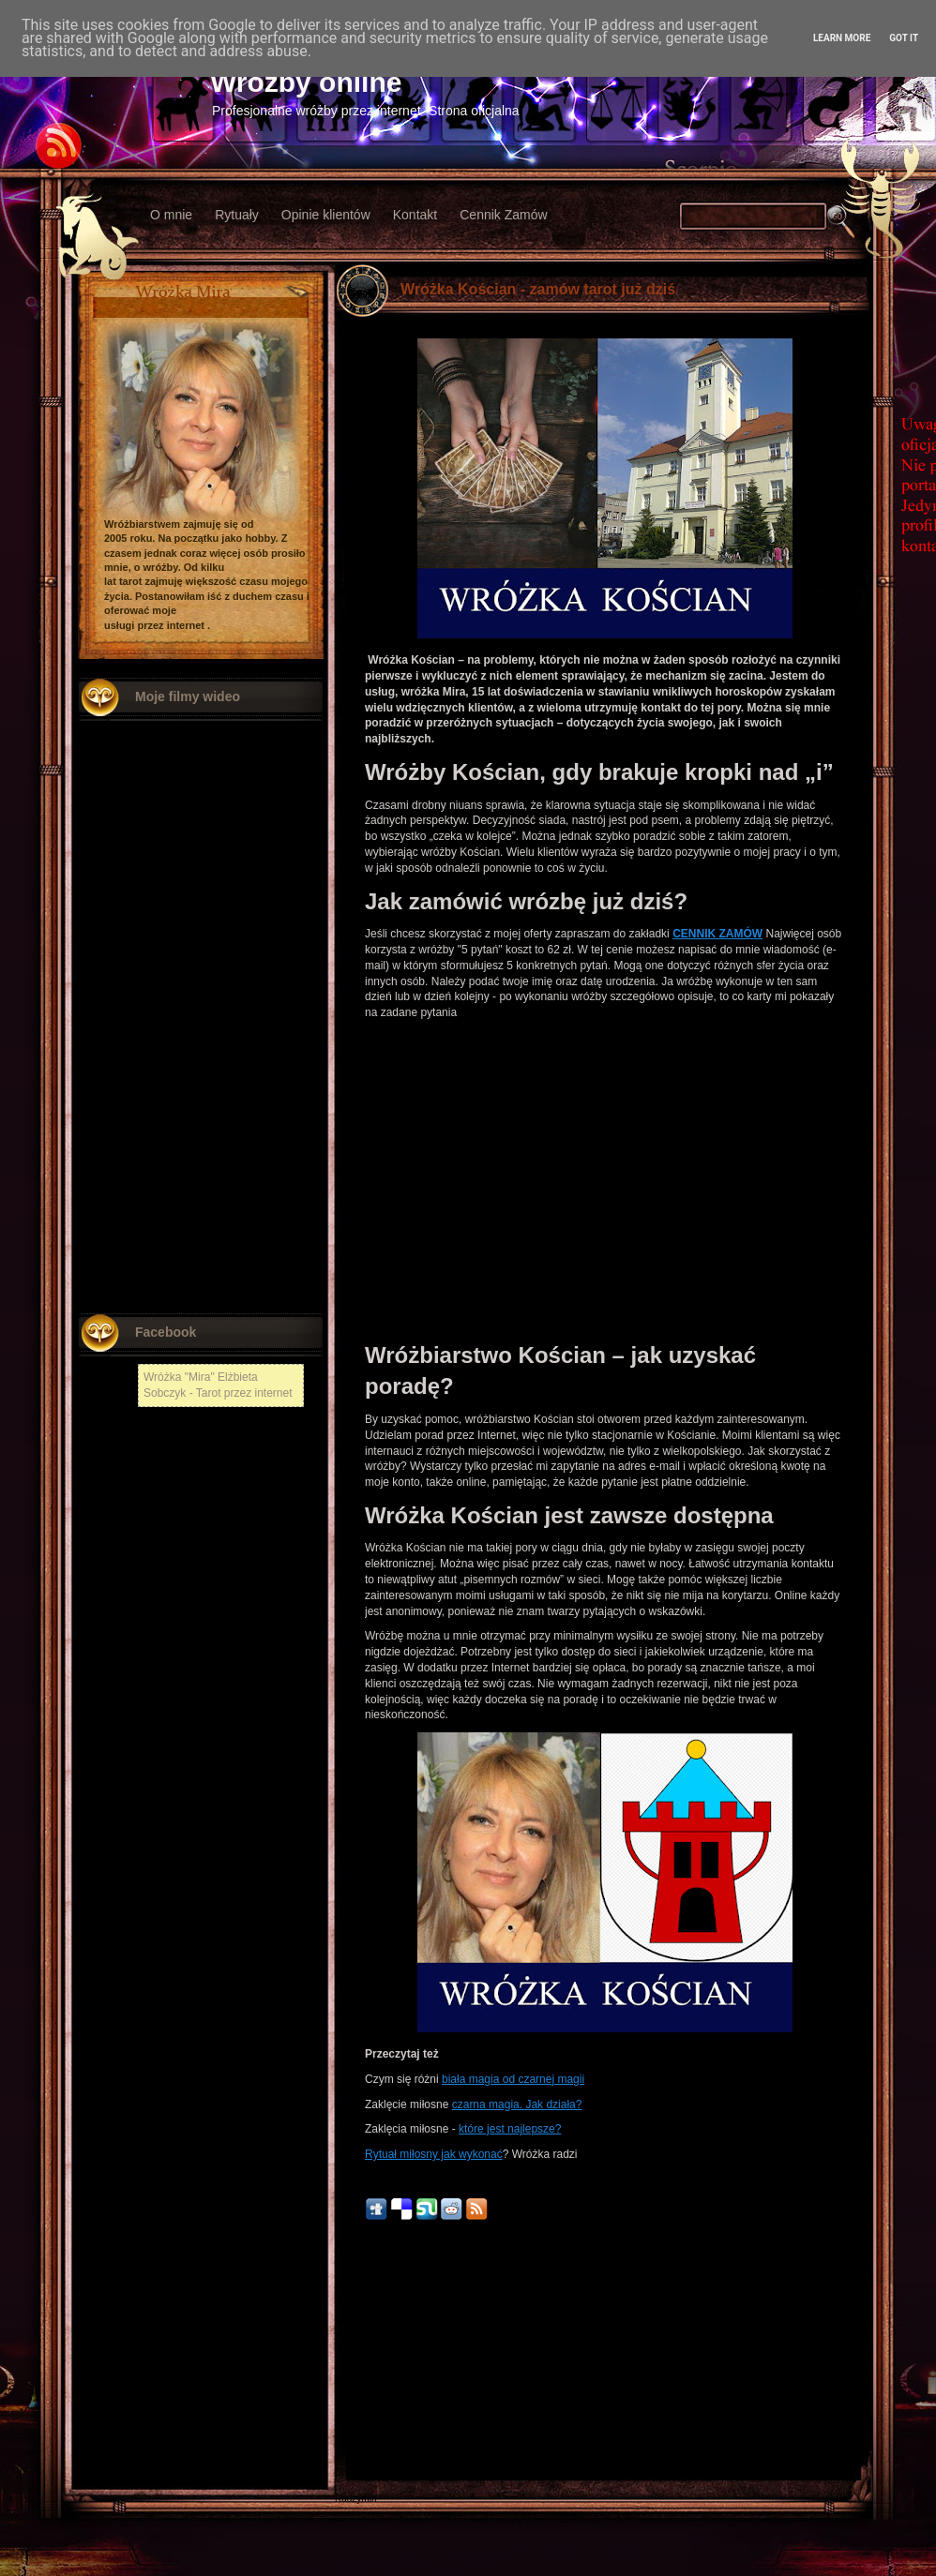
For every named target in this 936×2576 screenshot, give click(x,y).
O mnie (171, 214)
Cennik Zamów (503, 214)
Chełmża (353, 2380)
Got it (903, 38)
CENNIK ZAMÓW (717, 933)
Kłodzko (352, 2420)
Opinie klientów (325, 214)
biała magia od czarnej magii (513, 2079)
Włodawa (354, 2446)
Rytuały (237, 214)
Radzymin (355, 2499)
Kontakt (415, 214)
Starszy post (834, 2358)
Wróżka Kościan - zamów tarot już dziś (537, 289)
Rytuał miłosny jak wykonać (434, 2154)
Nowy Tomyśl (362, 2394)
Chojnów (353, 2472)
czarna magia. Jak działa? (517, 2104)
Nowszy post (375, 2358)
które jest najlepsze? (510, 2128)
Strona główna (605, 2358)
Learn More (841, 38)
